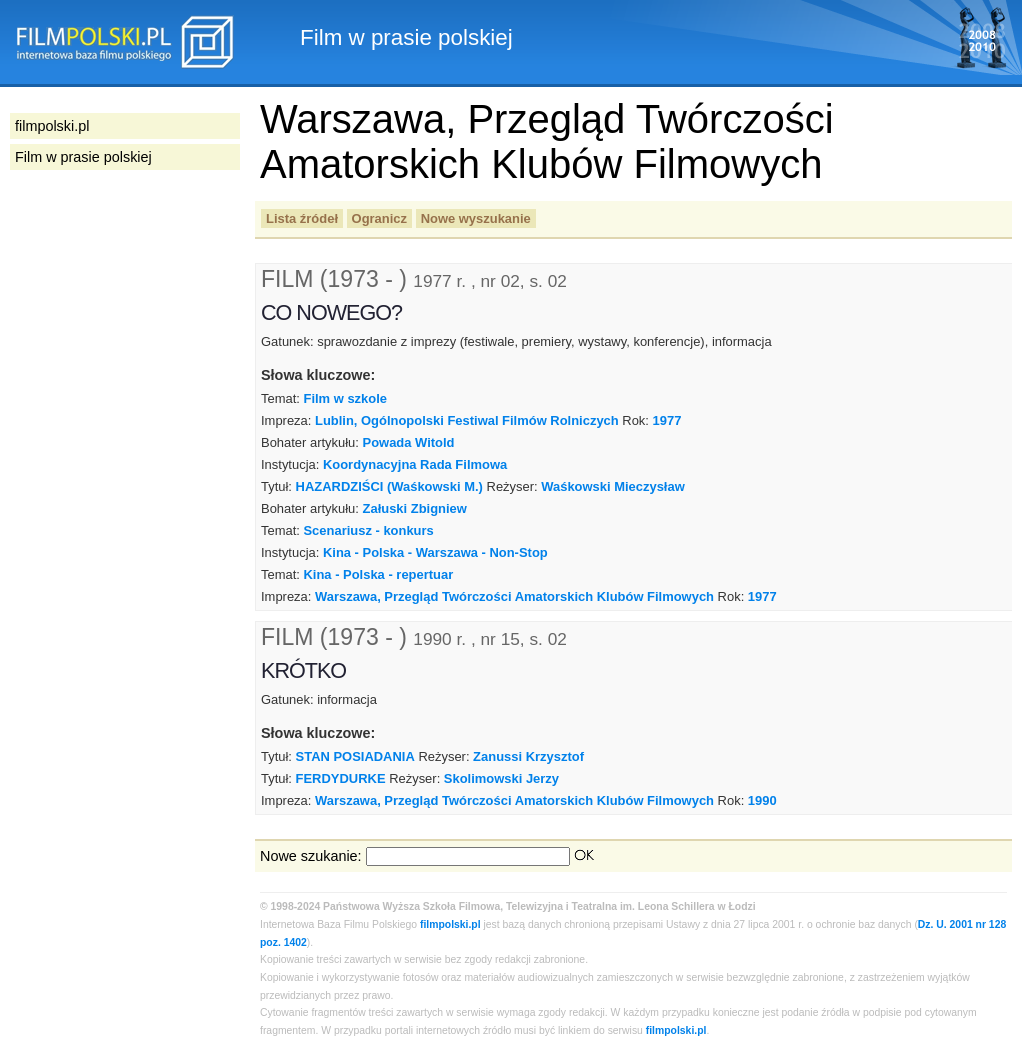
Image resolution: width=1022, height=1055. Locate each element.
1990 (762, 800)
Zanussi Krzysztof (528, 756)
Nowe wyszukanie (476, 218)
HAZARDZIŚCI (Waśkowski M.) (389, 486)
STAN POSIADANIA (355, 756)
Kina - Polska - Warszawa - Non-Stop (435, 552)
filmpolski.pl (450, 924)
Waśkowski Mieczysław (613, 486)
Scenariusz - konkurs (368, 530)
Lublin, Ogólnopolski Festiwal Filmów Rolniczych (467, 420)
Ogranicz (379, 218)
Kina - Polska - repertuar (378, 574)
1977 (667, 420)
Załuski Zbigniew (415, 508)
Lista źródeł (302, 218)
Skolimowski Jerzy (501, 778)
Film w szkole (345, 398)
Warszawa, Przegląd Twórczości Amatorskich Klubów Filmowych (514, 596)
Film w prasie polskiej (83, 157)
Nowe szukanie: (311, 856)
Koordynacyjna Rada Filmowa (415, 464)
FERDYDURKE (341, 778)
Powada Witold (409, 442)
